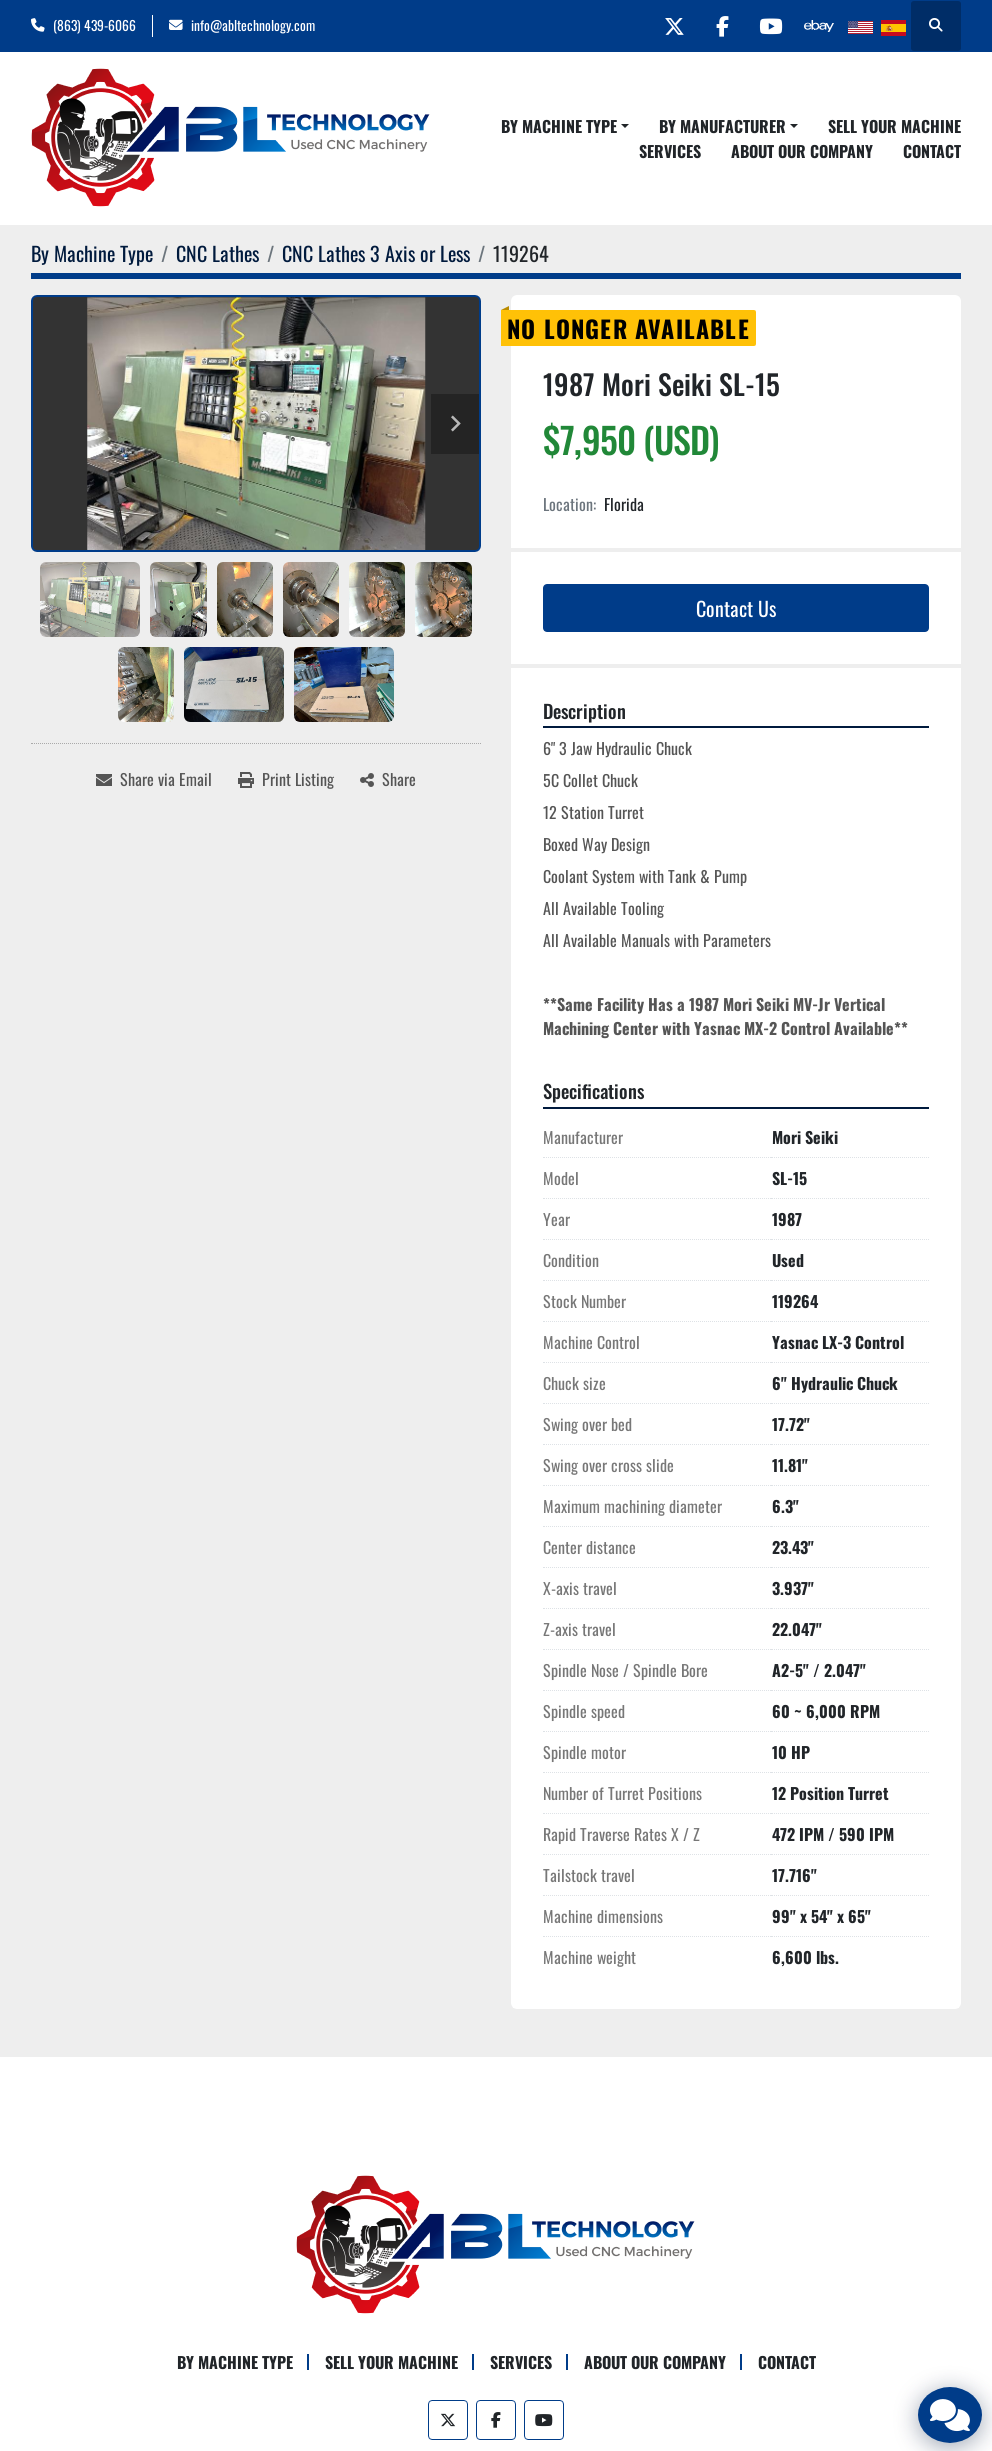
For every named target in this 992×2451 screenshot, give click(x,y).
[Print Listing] (286, 779)
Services (670, 151)
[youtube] (767, 26)
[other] (818, 26)
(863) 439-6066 (94, 25)
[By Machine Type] (92, 253)
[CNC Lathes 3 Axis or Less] (376, 253)
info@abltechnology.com (253, 25)
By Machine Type (559, 126)
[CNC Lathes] (217, 253)
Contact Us (736, 608)
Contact (932, 151)
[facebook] (716, 26)
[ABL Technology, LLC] (496, 2243)
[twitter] (665, 26)
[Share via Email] (154, 779)
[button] (565, 126)
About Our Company (802, 151)
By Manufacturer (722, 126)
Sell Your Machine (894, 126)
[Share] (388, 779)
